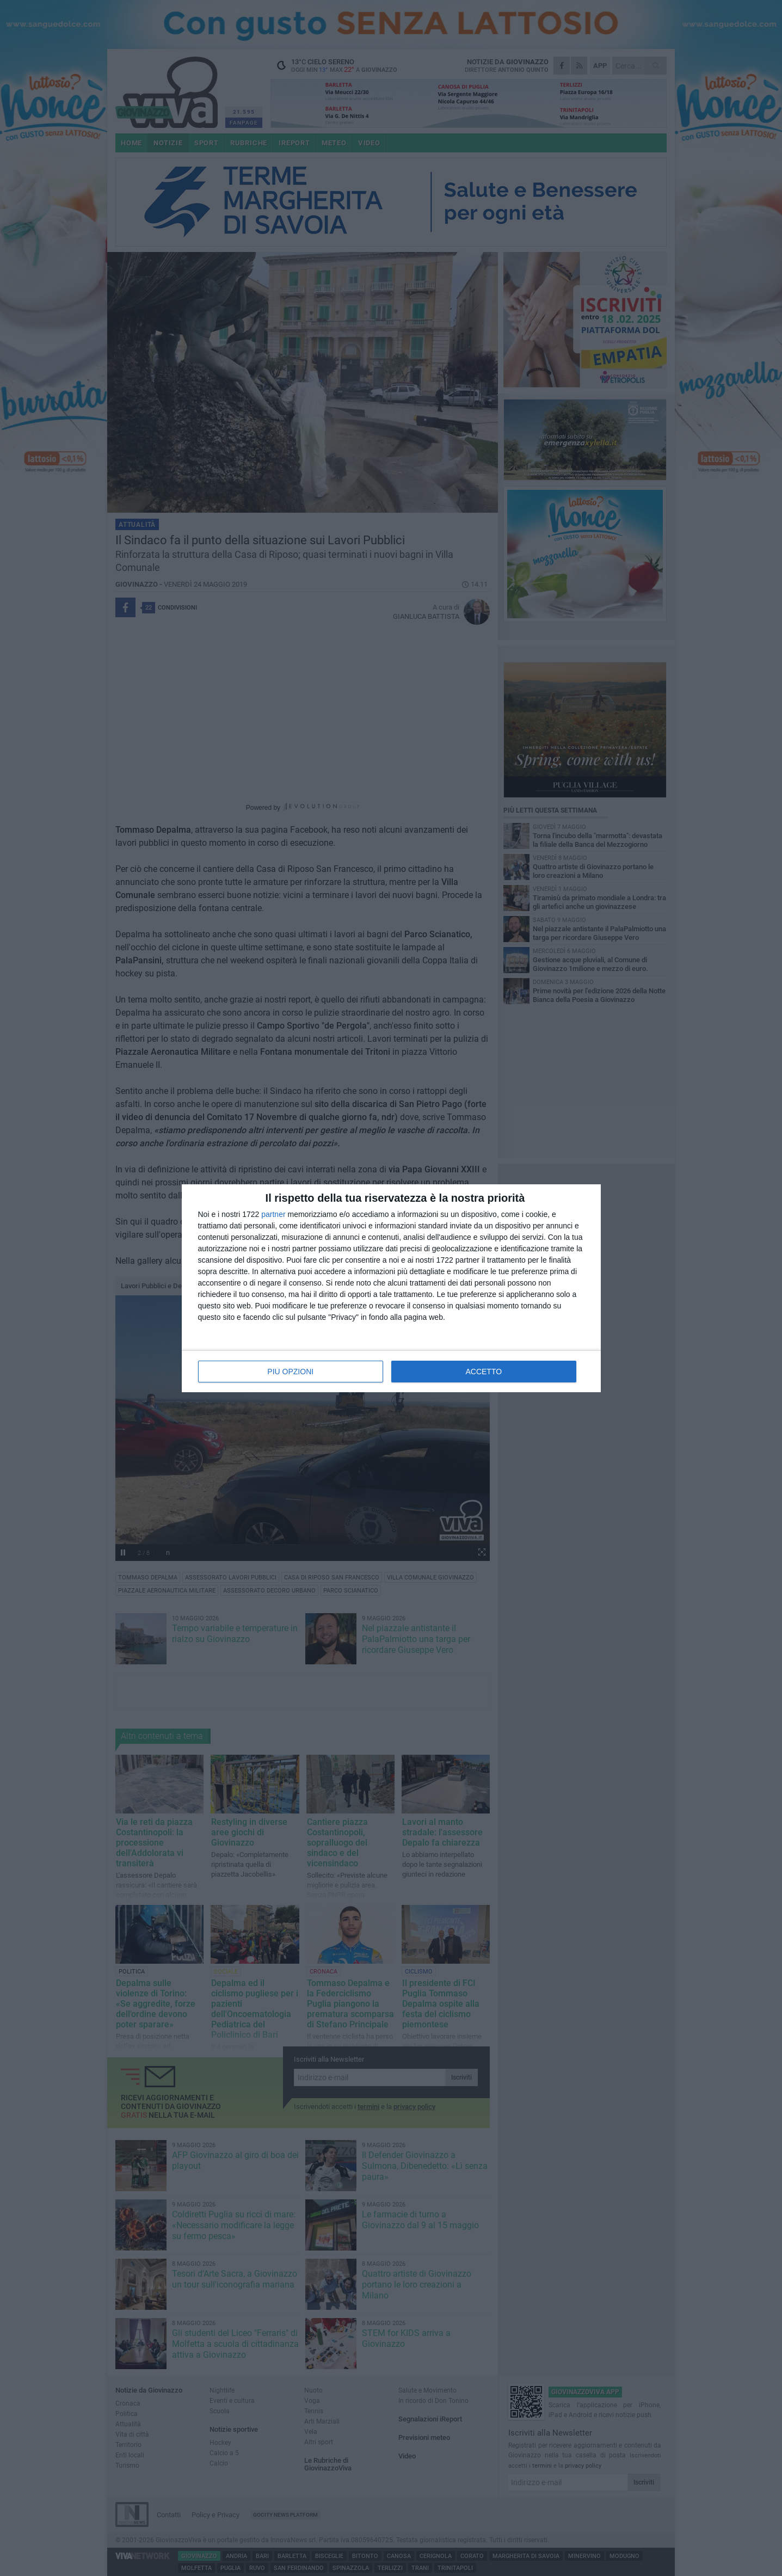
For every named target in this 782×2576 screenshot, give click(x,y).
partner (273, 1214)
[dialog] (391, 1288)
